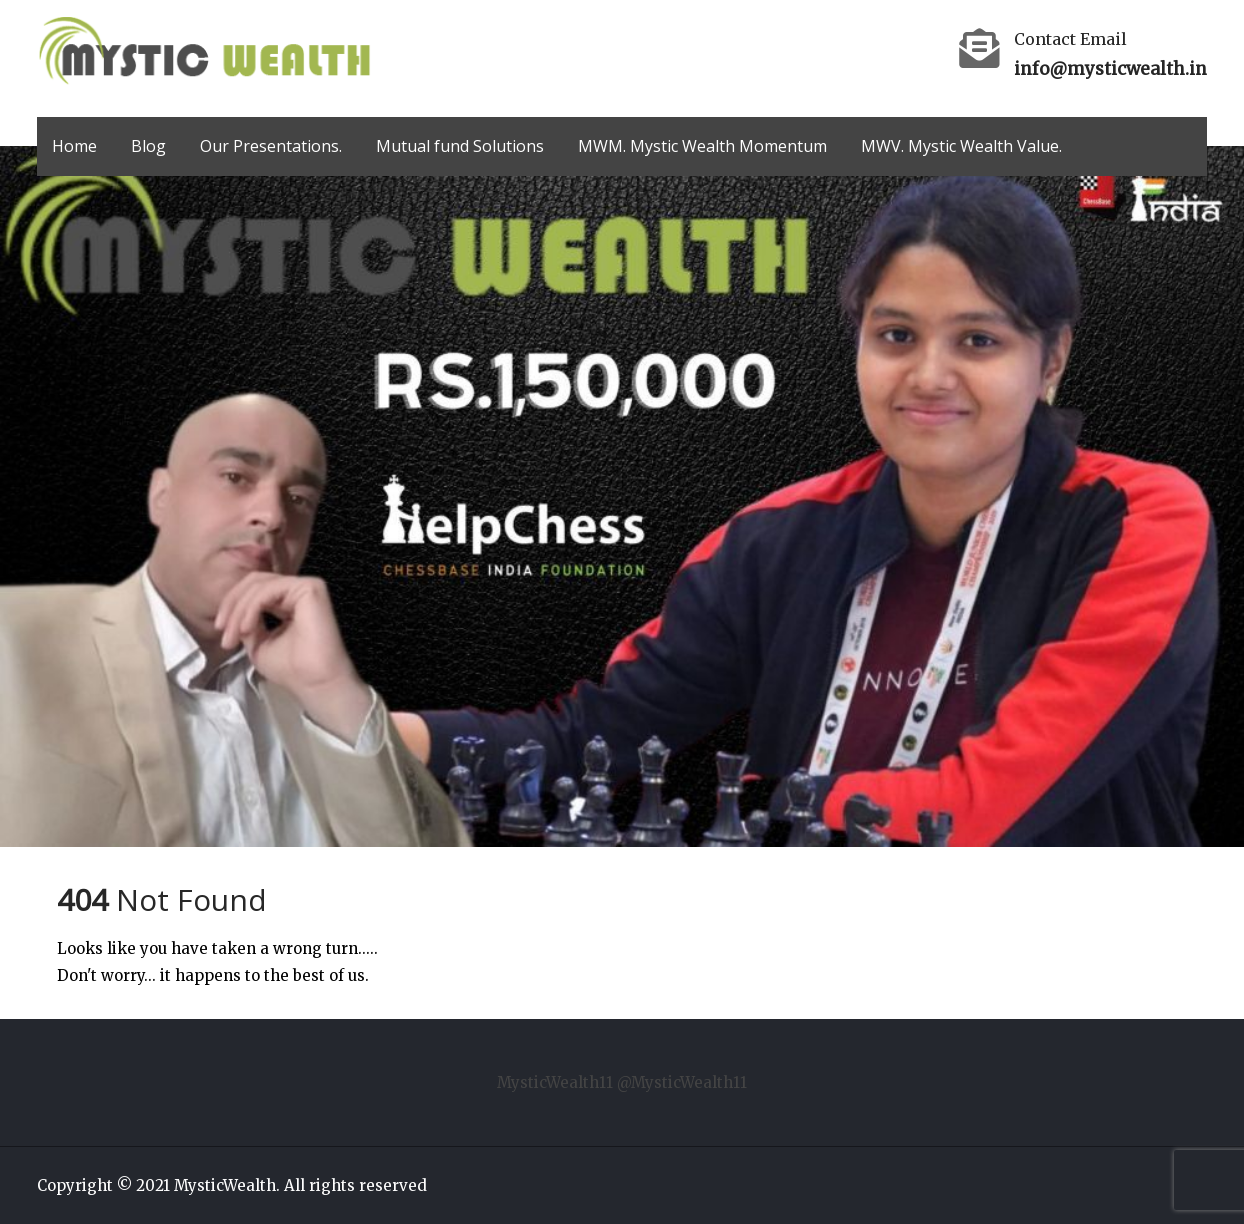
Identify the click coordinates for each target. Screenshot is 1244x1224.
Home (74, 146)
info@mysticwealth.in (1110, 69)
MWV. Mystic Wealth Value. (961, 146)
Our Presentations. (271, 146)
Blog (148, 146)
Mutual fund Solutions (460, 146)
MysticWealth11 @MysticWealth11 (622, 1082)
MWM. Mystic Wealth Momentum (702, 146)
